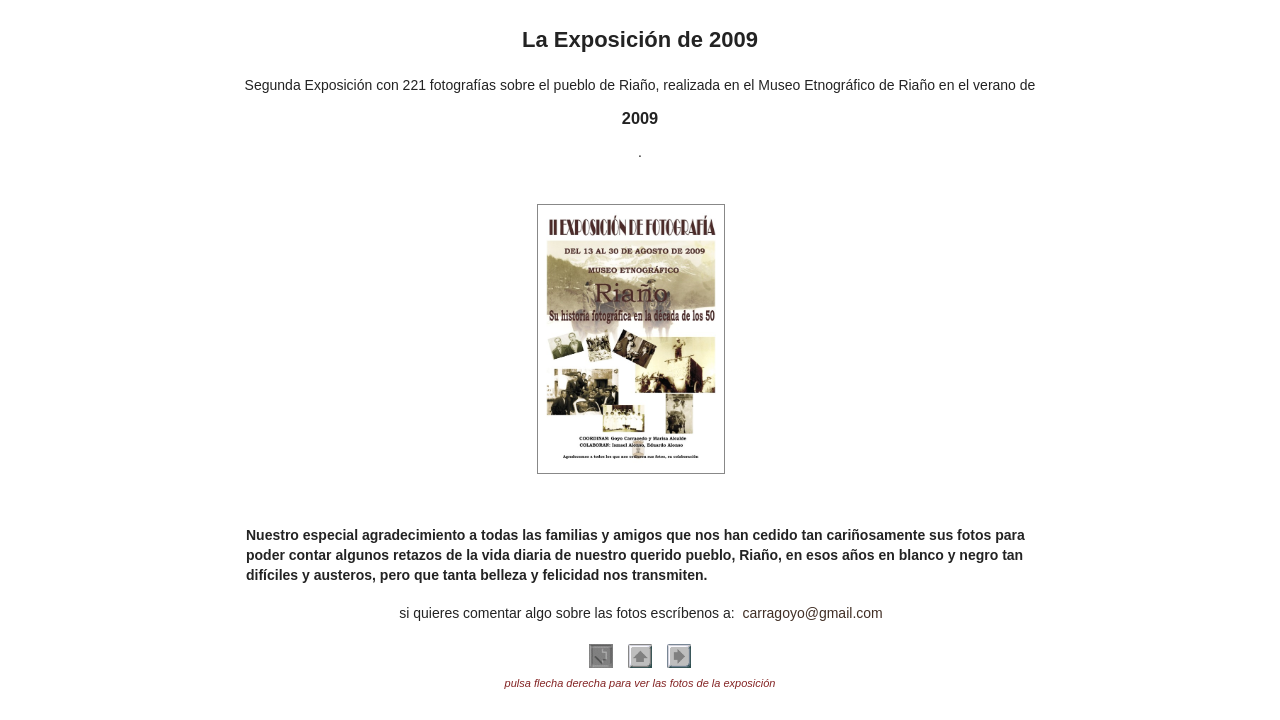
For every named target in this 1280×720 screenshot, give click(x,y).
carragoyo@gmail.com (812, 613)
